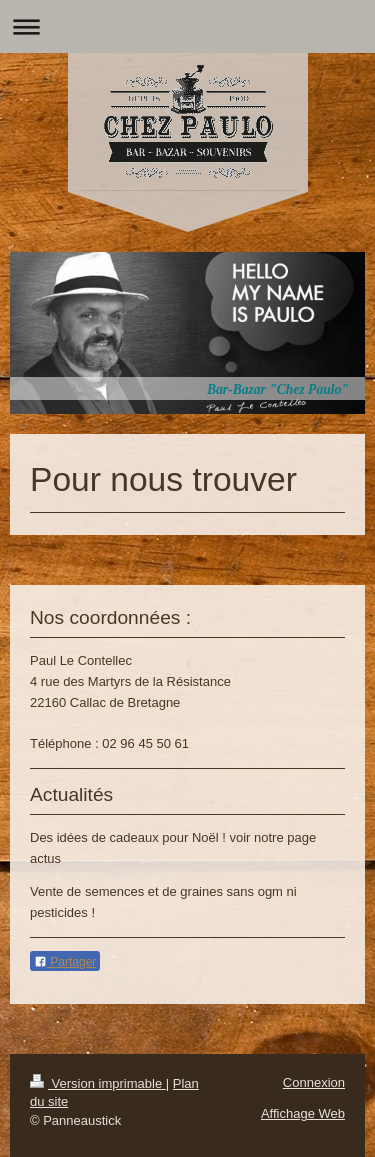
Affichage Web (303, 1113)
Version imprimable (98, 1083)
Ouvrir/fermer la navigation (187, 26)
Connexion (314, 1082)
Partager (65, 962)
